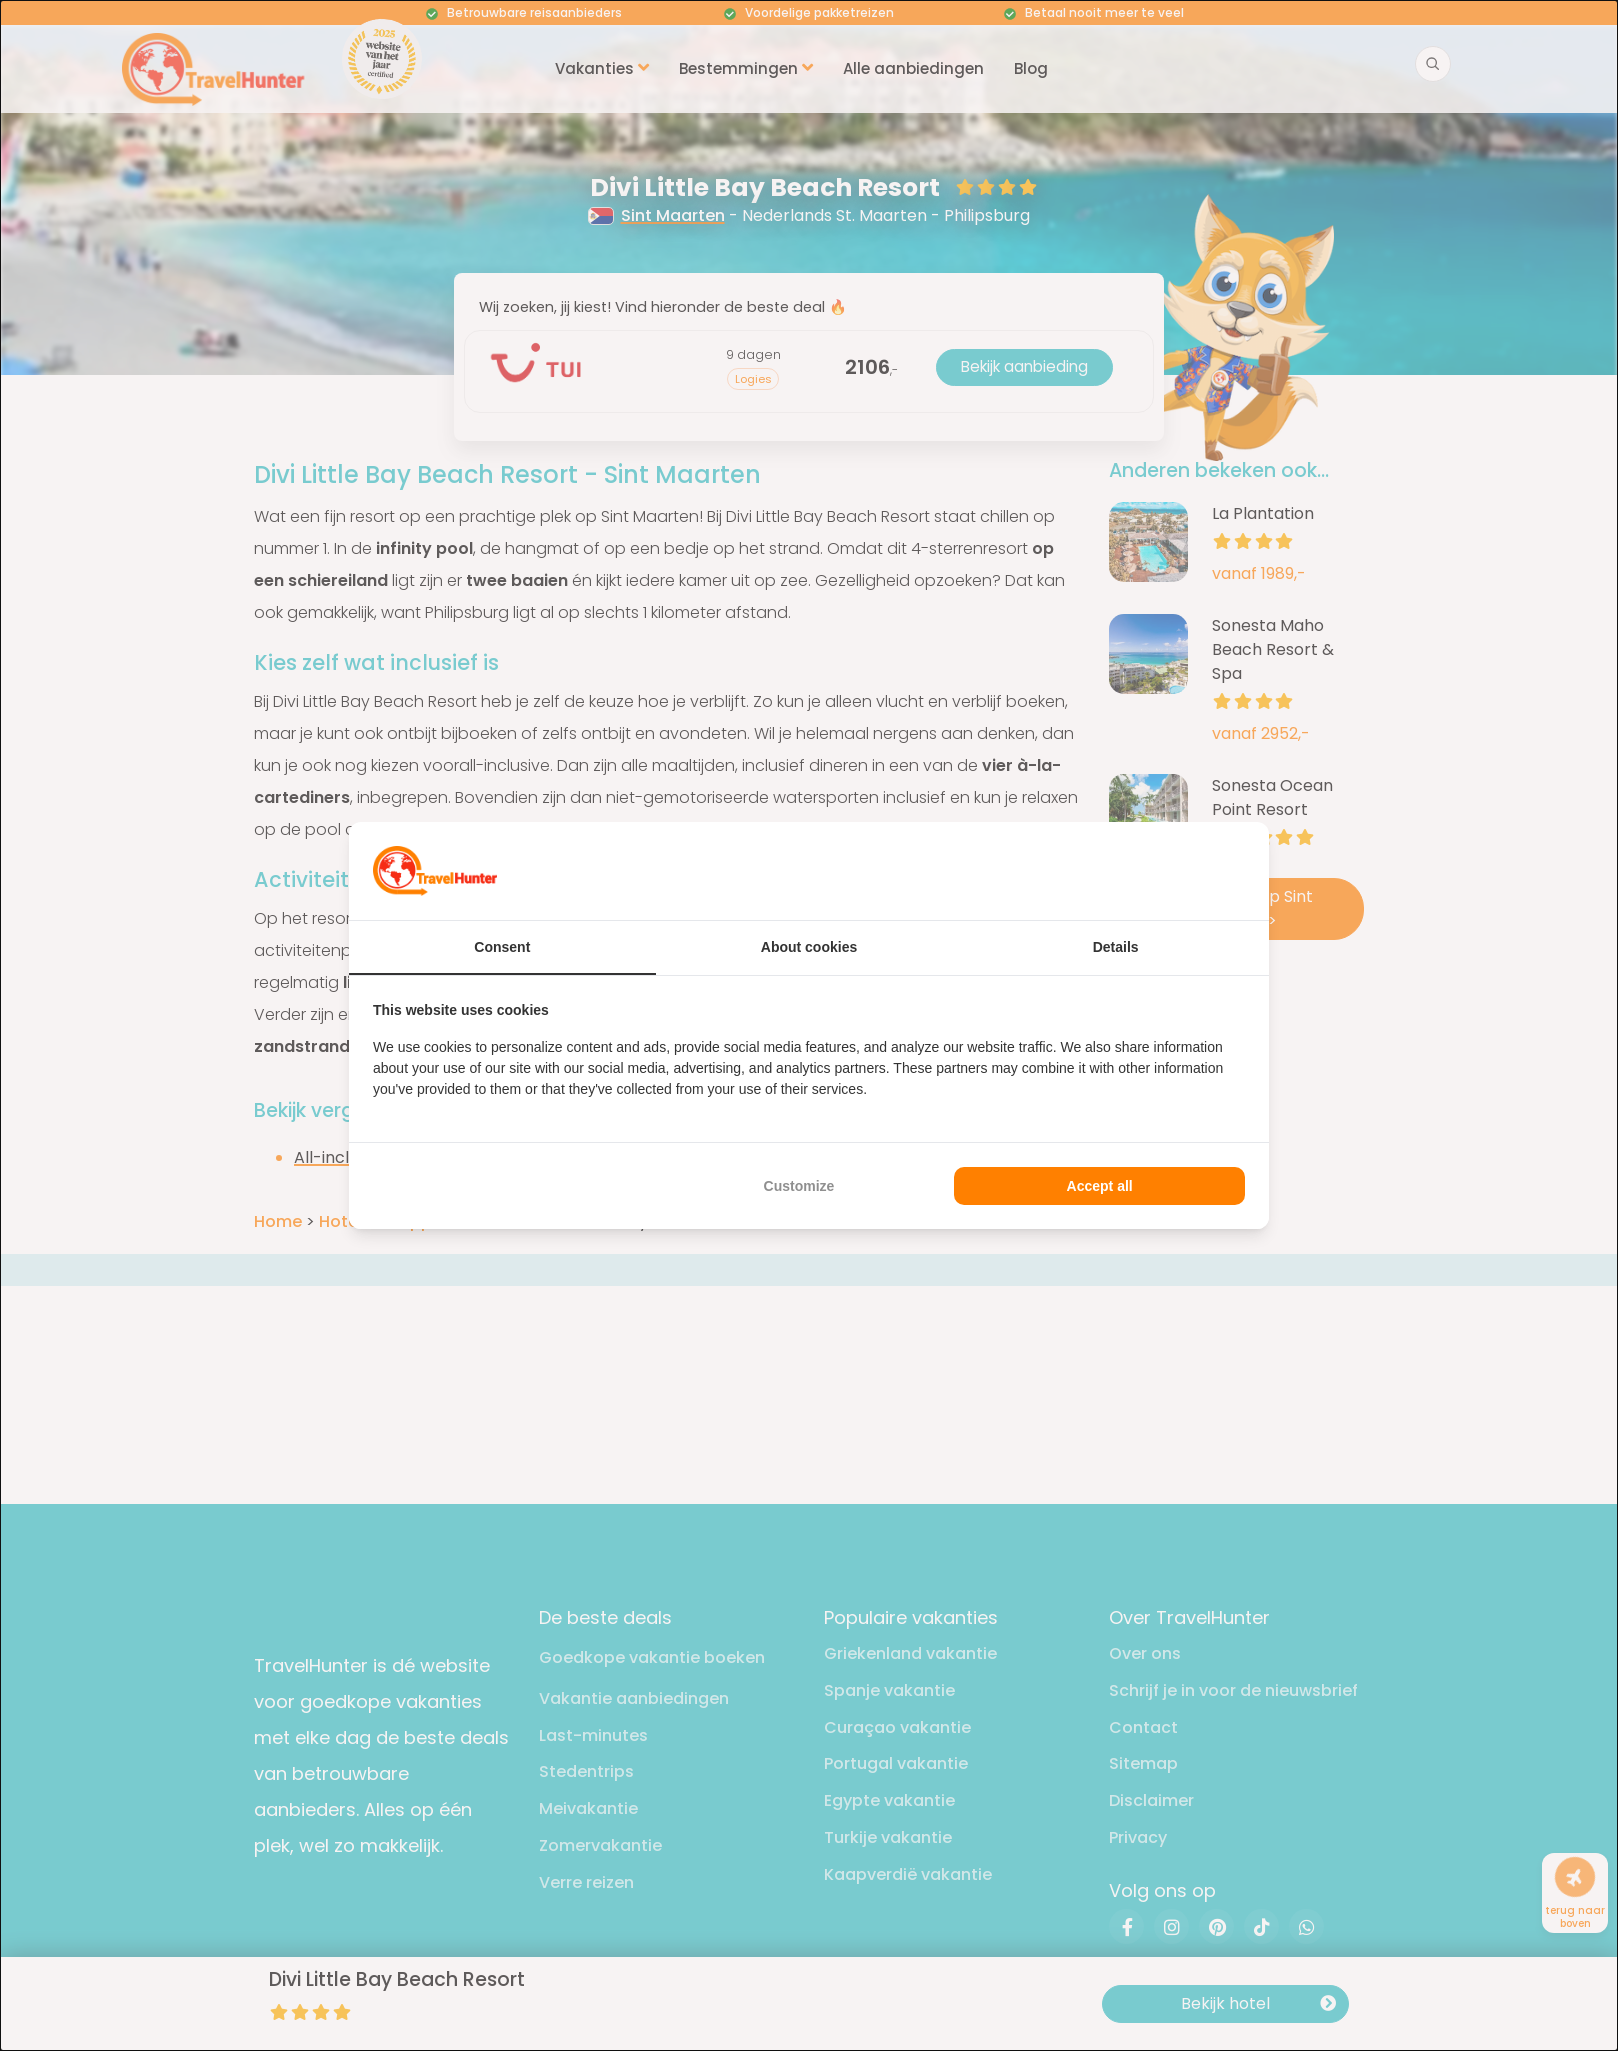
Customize (799, 1186)
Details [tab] (1116, 947)
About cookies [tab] (809, 947)
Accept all (1100, 1186)
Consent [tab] (502, 947)
